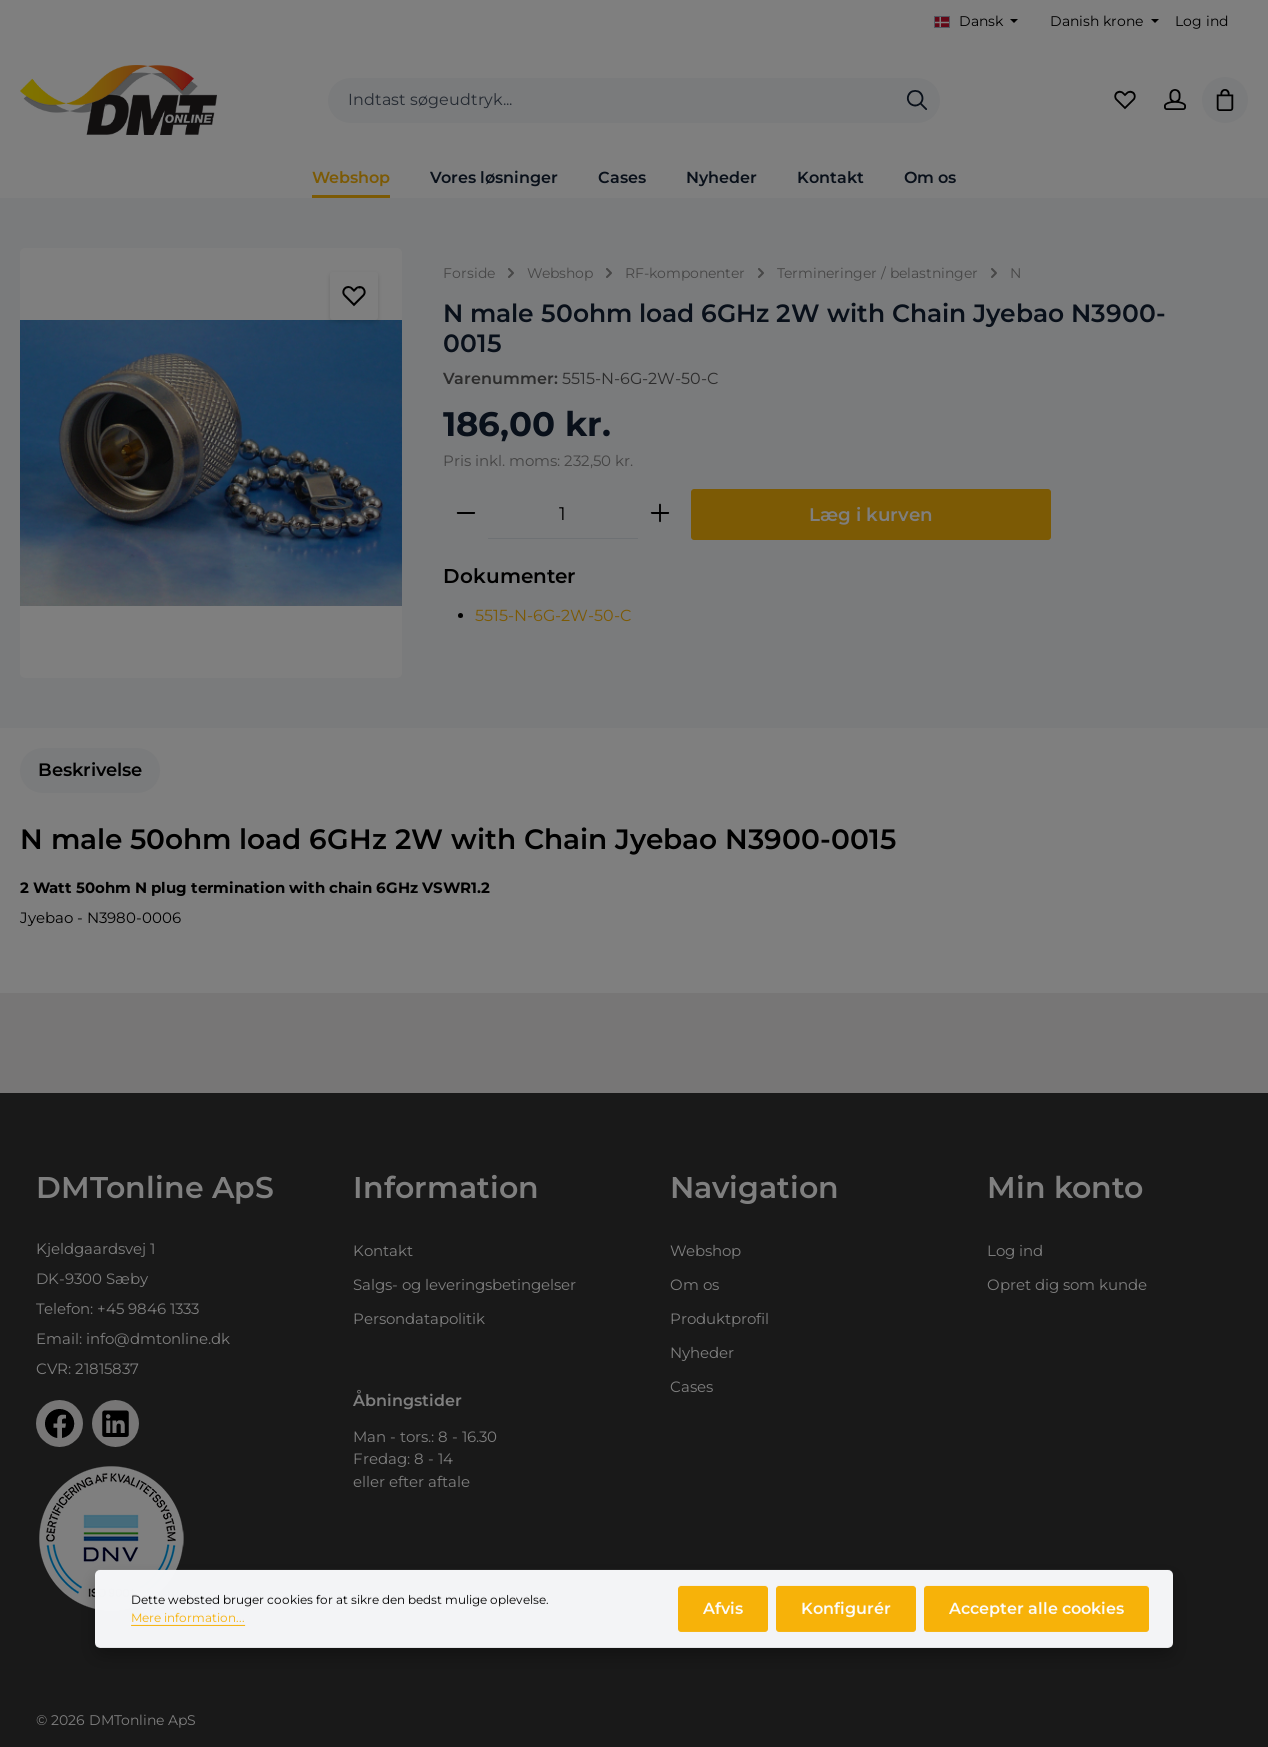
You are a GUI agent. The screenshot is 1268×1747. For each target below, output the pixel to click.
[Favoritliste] (1125, 100)
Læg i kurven (871, 514)
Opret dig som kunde (1067, 1284)
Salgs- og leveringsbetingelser (464, 1284)
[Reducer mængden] (466, 514)
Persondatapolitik (419, 1318)
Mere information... (188, 1628)
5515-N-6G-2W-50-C (553, 615)
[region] (211, 463)
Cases (691, 1386)
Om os (694, 1284)
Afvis (723, 1619)
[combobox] (611, 100)
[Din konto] (1175, 100)
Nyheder (702, 1352)
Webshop (705, 1250)
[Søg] (917, 100)
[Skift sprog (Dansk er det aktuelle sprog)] (976, 21)
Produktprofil (719, 1318)
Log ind (1201, 21)
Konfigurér (846, 1619)
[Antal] (563, 514)
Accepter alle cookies (1036, 1619)
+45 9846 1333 (148, 1308)
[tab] (90, 770)
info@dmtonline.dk (158, 1338)
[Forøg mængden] (660, 514)
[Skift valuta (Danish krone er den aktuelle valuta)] (1102, 21)
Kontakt (383, 1250)
